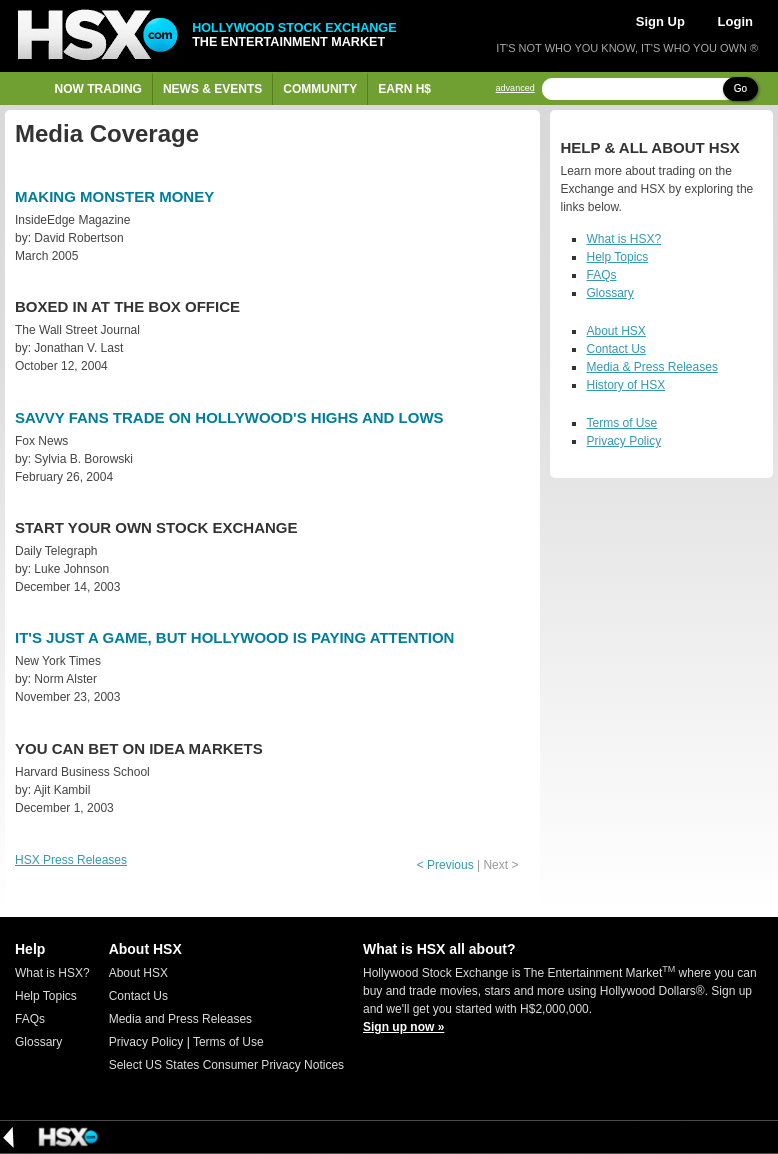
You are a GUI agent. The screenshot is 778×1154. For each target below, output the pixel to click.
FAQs (601, 275)
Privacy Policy (623, 441)
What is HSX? (623, 239)
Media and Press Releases (180, 1019)
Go (740, 88)
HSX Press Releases (71, 860)
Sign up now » (403, 1027)
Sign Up (660, 21)
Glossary (609, 293)
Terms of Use (621, 423)
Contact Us (615, 349)
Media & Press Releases (651, 367)
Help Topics (617, 257)
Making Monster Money (114, 196)
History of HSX (625, 385)
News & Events (212, 89)
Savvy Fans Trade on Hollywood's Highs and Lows (229, 417)
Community (320, 89)
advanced (515, 88)
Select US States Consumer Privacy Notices (226, 1065)
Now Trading (98, 89)
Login (735, 21)
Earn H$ (404, 89)
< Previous (445, 865)
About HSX (615, 331)
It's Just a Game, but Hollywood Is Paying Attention (234, 637)
